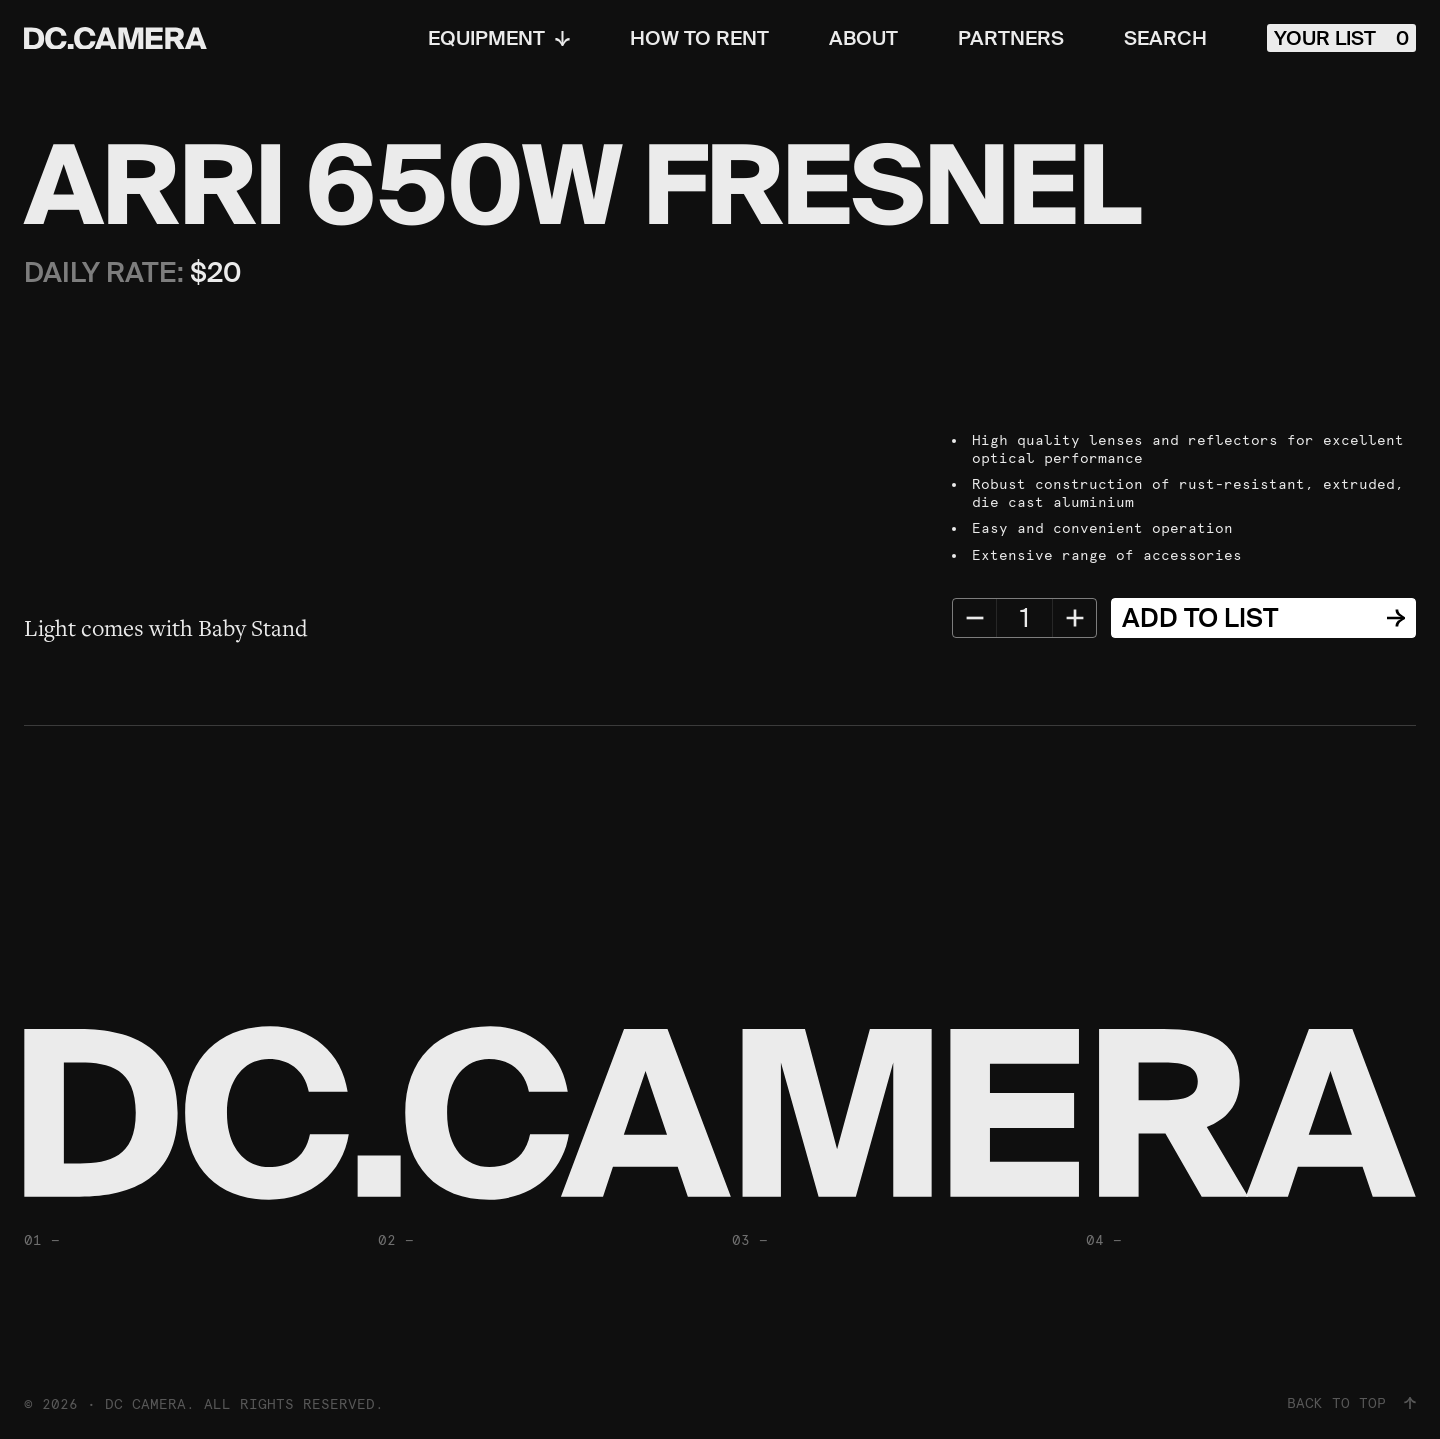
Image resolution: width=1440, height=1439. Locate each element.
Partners (1011, 38)
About (863, 38)
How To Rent (699, 38)
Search (1165, 38)
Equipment (499, 38)
